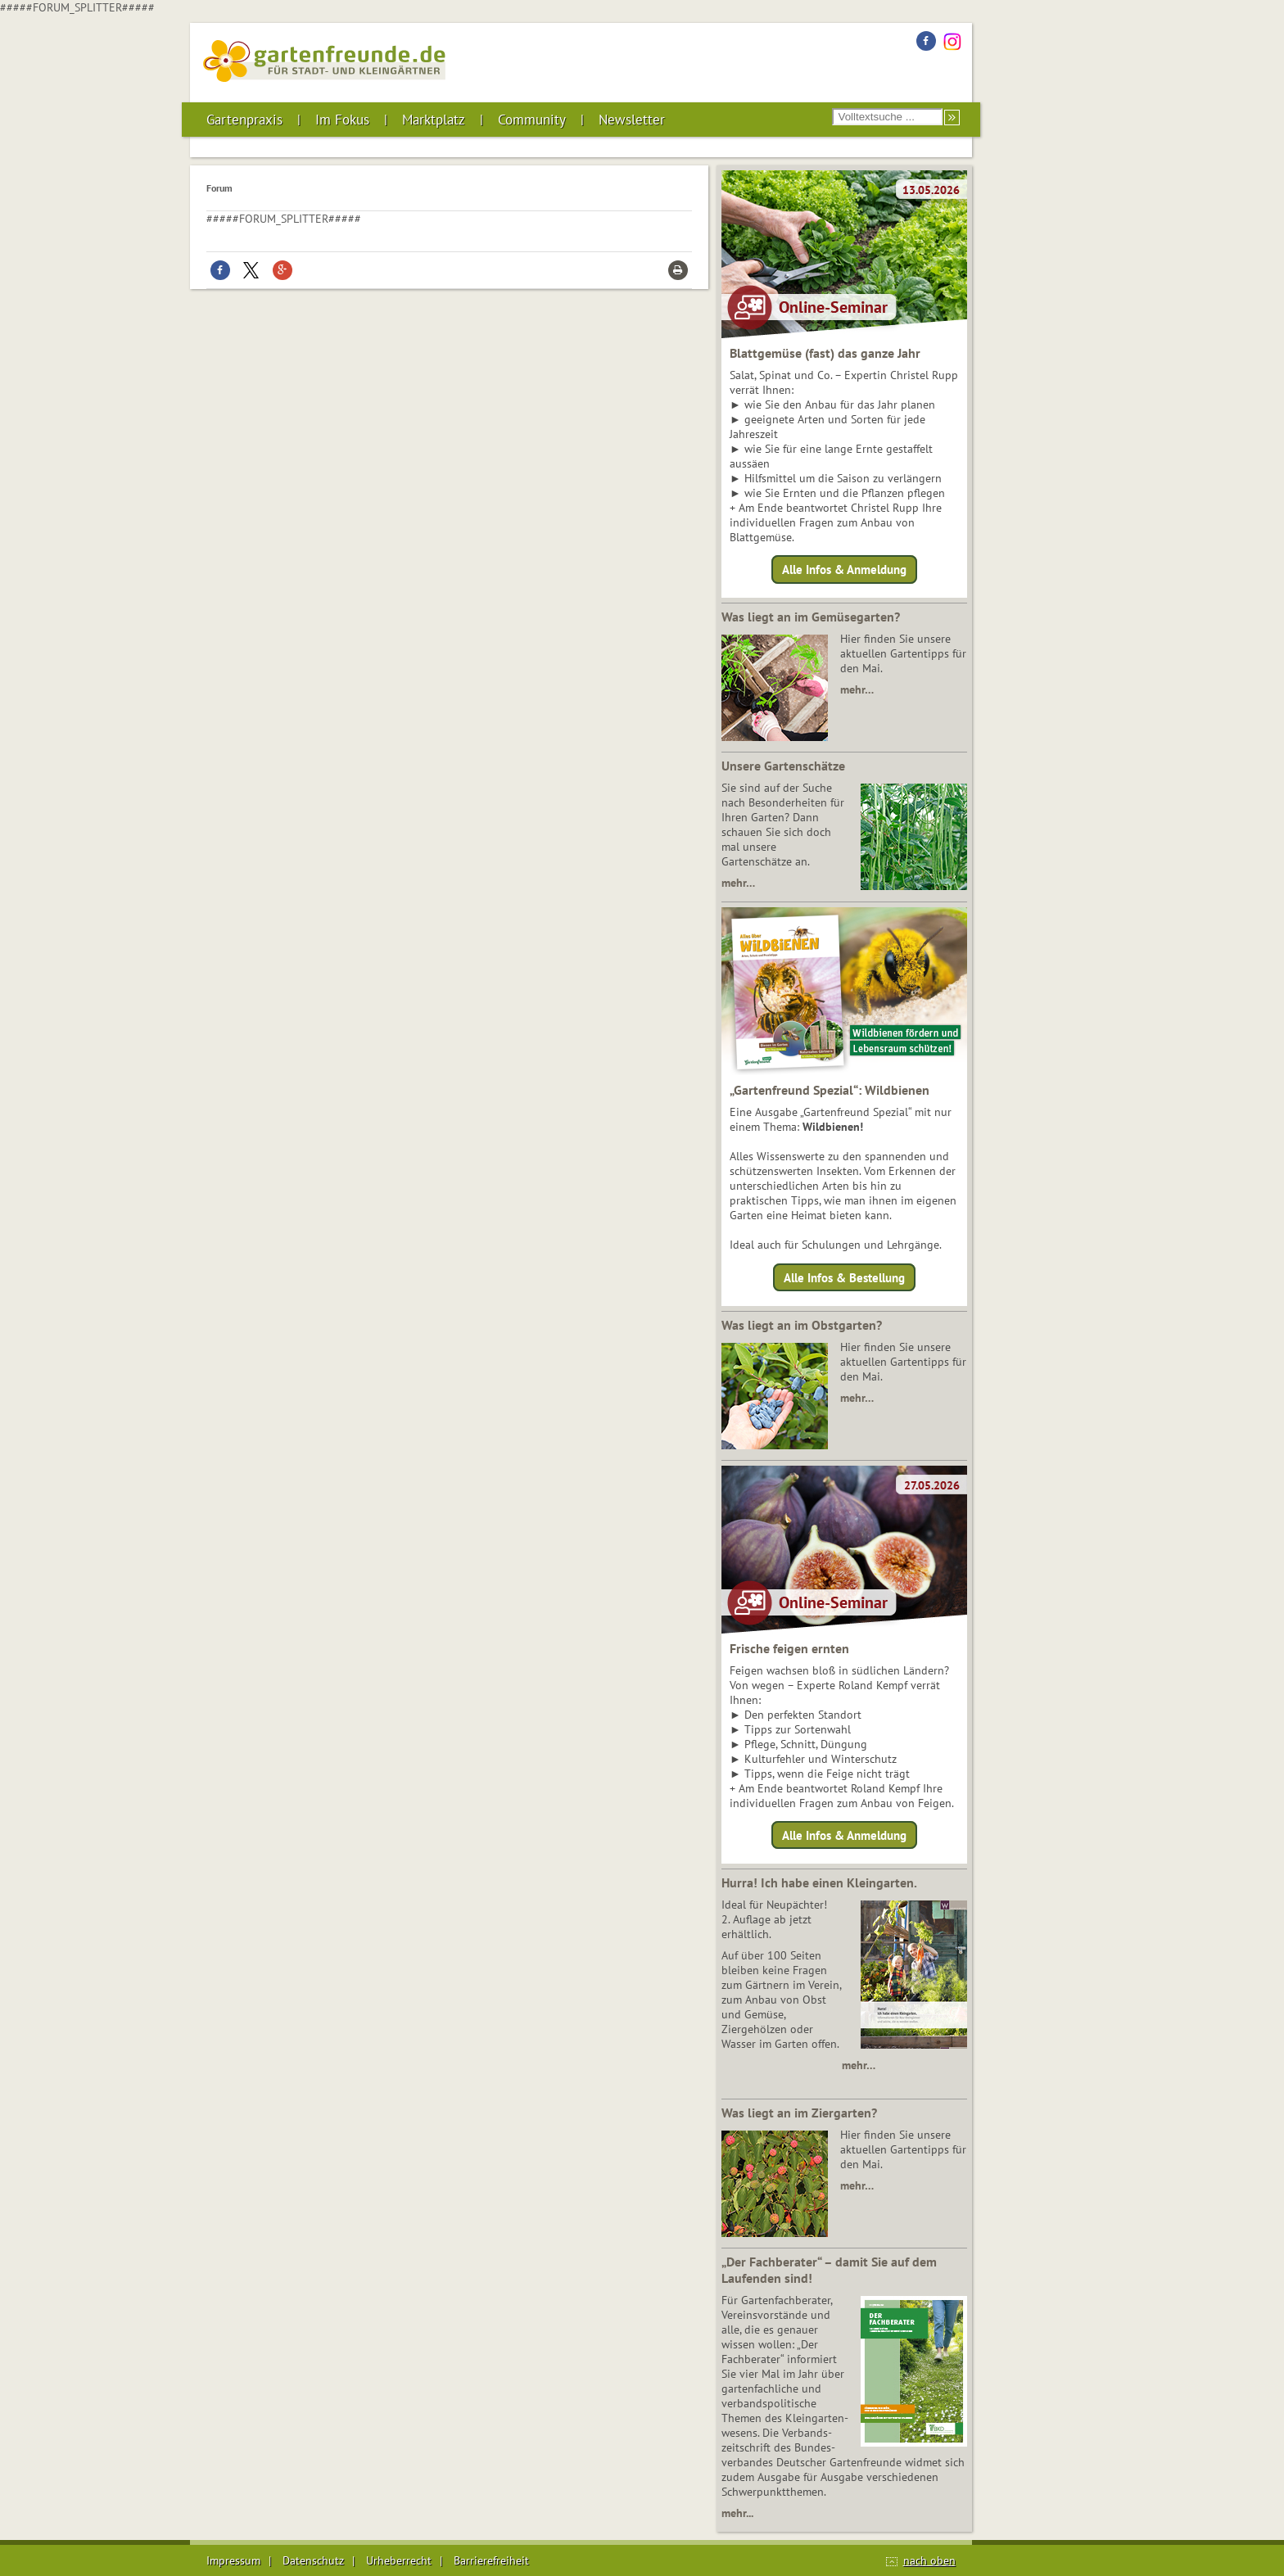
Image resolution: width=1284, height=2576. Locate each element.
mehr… (857, 689)
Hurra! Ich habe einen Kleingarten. (819, 1882)
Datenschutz (313, 2560)
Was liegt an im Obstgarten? (801, 1325)
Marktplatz (433, 120)
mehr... (737, 2513)
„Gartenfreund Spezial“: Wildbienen (829, 1090)
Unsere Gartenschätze (783, 765)
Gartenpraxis (244, 120)
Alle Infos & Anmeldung (844, 569)
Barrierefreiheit (491, 2560)
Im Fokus (342, 120)
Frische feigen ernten (789, 1648)
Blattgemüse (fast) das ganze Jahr (825, 353)
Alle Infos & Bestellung (844, 1277)
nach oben (929, 2560)
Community (532, 120)
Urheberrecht (399, 2560)
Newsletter (632, 120)
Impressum (233, 2560)
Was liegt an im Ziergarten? (799, 2112)
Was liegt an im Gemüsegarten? (810, 616)
